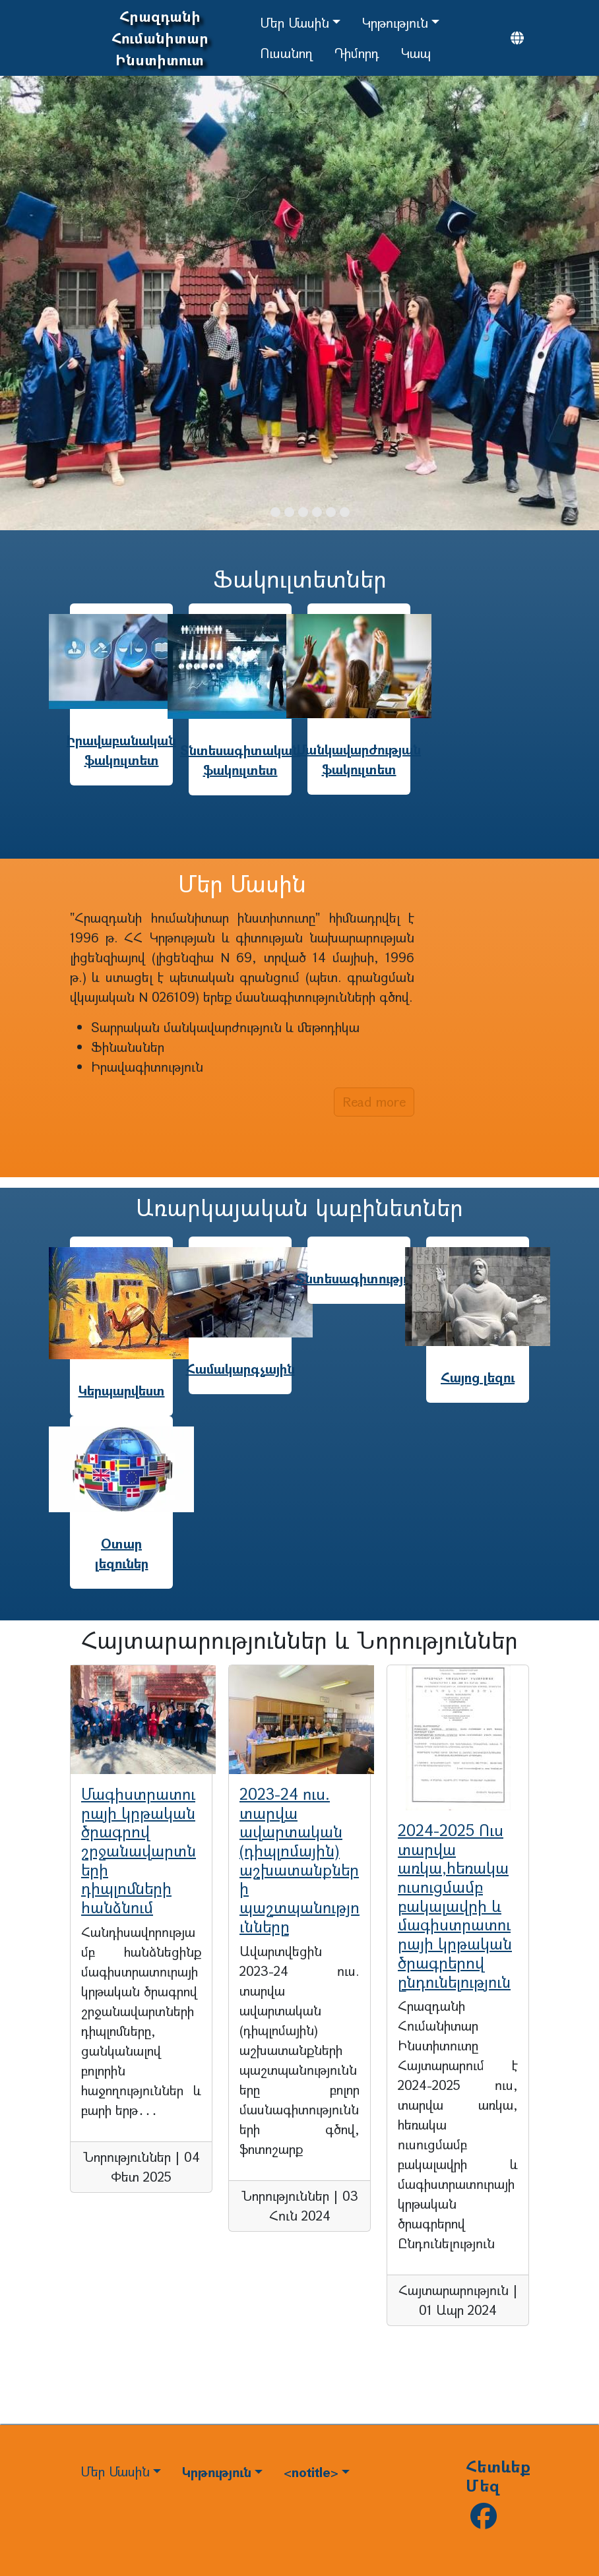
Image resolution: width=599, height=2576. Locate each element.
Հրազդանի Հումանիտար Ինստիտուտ (159, 38)
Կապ (415, 53)
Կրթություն (395, 23)
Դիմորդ (356, 53)
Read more (374, 1102)
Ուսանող (286, 53)
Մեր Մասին (294, 23)
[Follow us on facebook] (483, 2521)
